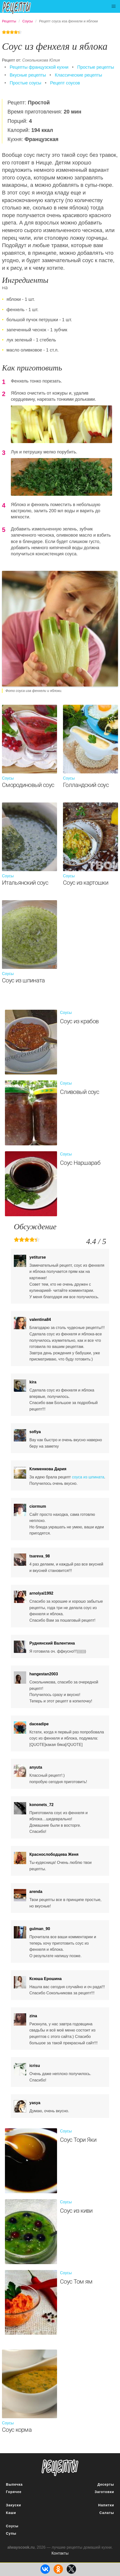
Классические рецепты (78, 75)
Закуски (13, 2505)
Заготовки (104, 2492)
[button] (113, 6)
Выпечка (14, 2484)
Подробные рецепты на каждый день (20, 8)
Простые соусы (25, 82)
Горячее (13, 2492)
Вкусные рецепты (28, 75)
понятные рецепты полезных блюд (60, 2467)
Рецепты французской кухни (39, 67)
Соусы (12, 2526)
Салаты (106, 2513)
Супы (11, 2533)
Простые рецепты (95, 67)
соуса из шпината (88, 1477)
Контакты (59, 2553)
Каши (11, 2513)
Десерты (106, 2484)
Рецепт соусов (65, 82)
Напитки (106, 2505)
